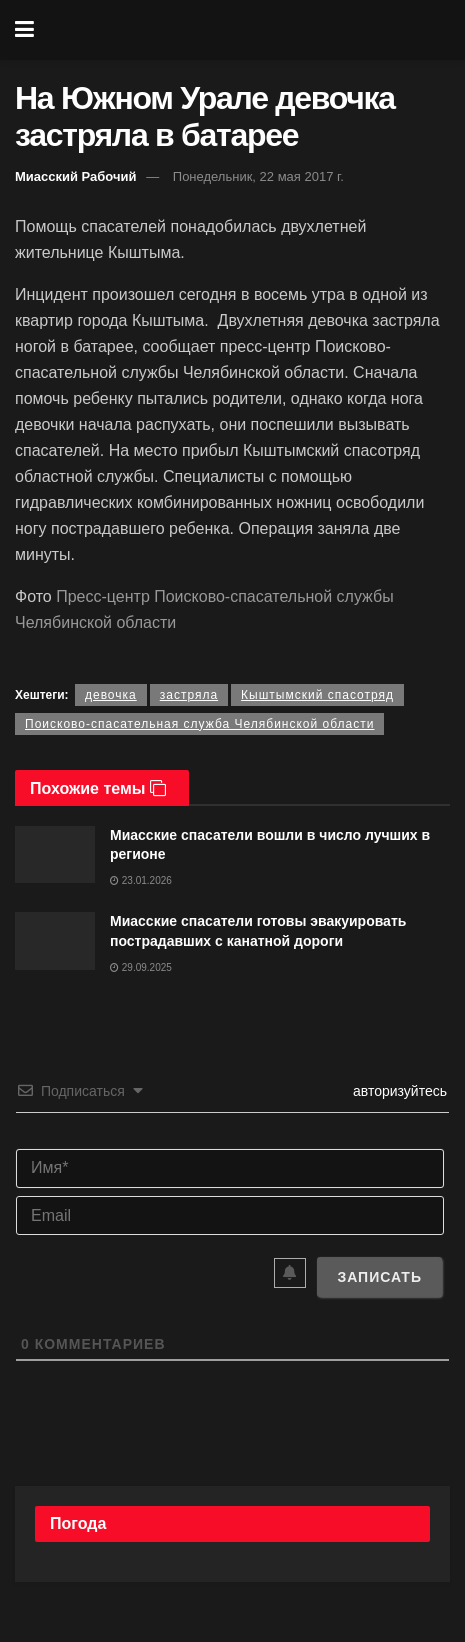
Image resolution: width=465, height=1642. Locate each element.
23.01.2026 (141, 880)
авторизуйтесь (398, 1091)
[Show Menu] (24, 30)
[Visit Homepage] (246, 30)
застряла (189, 695)
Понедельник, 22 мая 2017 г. (258, 176)
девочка (111, 695)
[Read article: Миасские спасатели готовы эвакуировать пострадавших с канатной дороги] (55, 940)
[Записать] (379, 1277)
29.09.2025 (141, 967)
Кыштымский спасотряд (317, 695)
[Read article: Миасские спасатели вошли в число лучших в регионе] (55, 854)
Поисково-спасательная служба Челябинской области (199, 724)
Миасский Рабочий (76, 176)
